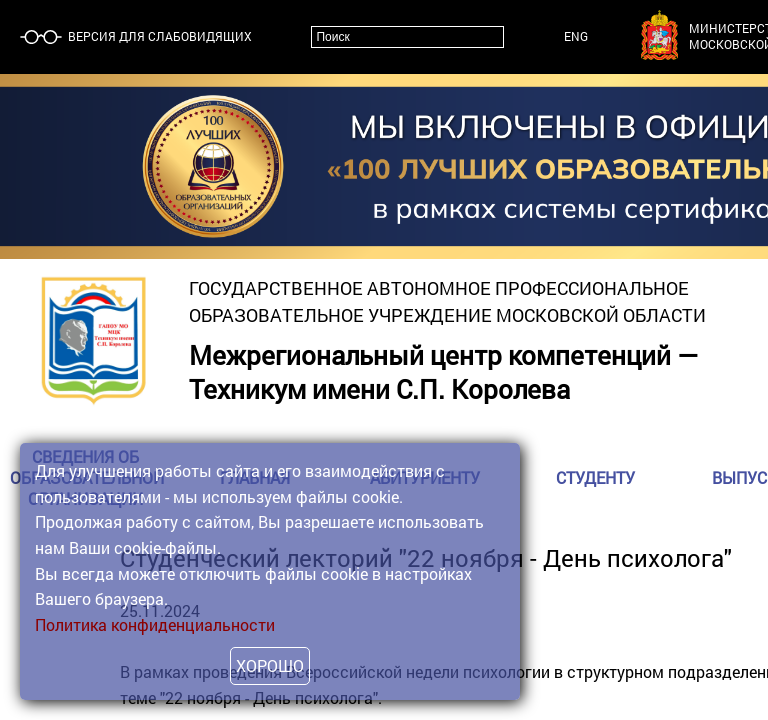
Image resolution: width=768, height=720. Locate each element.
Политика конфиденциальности (155, 624)
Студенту (595, 477)
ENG (576, 36)
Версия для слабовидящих (158, 36)
